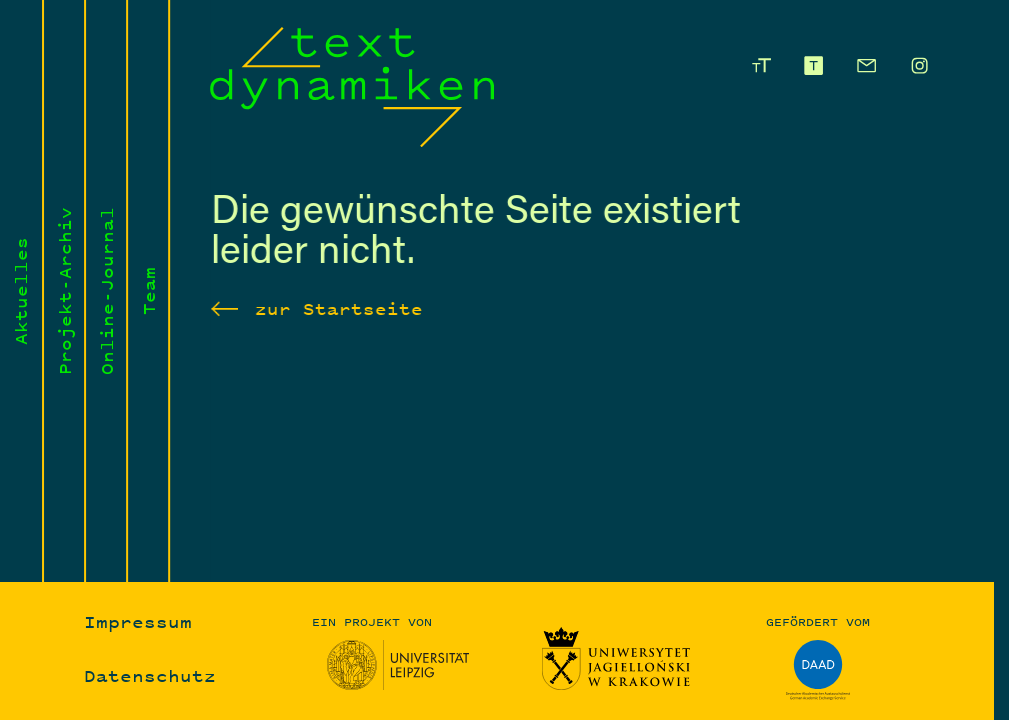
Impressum (138, 621)
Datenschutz (150, 676)
